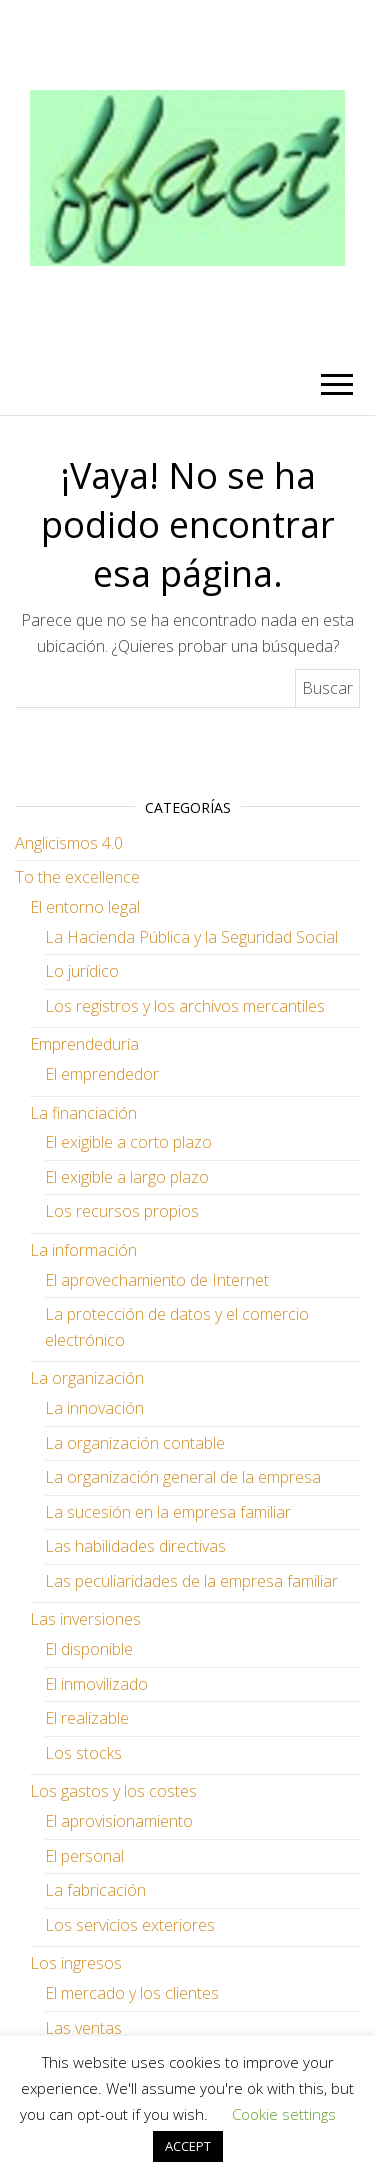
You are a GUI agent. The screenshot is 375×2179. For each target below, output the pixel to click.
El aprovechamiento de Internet (157, 1280)
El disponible (89, 1649)
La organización (87, 1378)
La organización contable (135, 1443)
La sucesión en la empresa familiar (168, 1512)
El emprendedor (102, 1074)
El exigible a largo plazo (127, 1177)
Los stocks (83, 1753)
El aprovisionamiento (119, 1821)
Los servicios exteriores (130, 1925)
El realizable (87, 1718)
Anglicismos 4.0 (69, 843)
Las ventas (83, 2028)
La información (83, 1250)
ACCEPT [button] (188, 2146)
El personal (84, 1856)
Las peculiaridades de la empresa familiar (191, 1581)
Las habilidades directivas (135, 1546)
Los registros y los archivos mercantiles (185, 1006)
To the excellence (77, 877)
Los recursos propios (122, 1211)
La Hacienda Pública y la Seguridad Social (191, 937)
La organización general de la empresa (183, 1477)
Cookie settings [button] (284, 2114)
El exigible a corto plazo (128, 1142)
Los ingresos (76, 1963)
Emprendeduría (84, 1044)
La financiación (83, 1113)
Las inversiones (85, 1619)
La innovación (94, 1408)
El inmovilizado (96, 1684)
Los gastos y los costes (113, 1791)
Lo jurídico (82, 971)
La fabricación (95, 1890)
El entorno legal (85, 907)
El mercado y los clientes (132, 1993)
